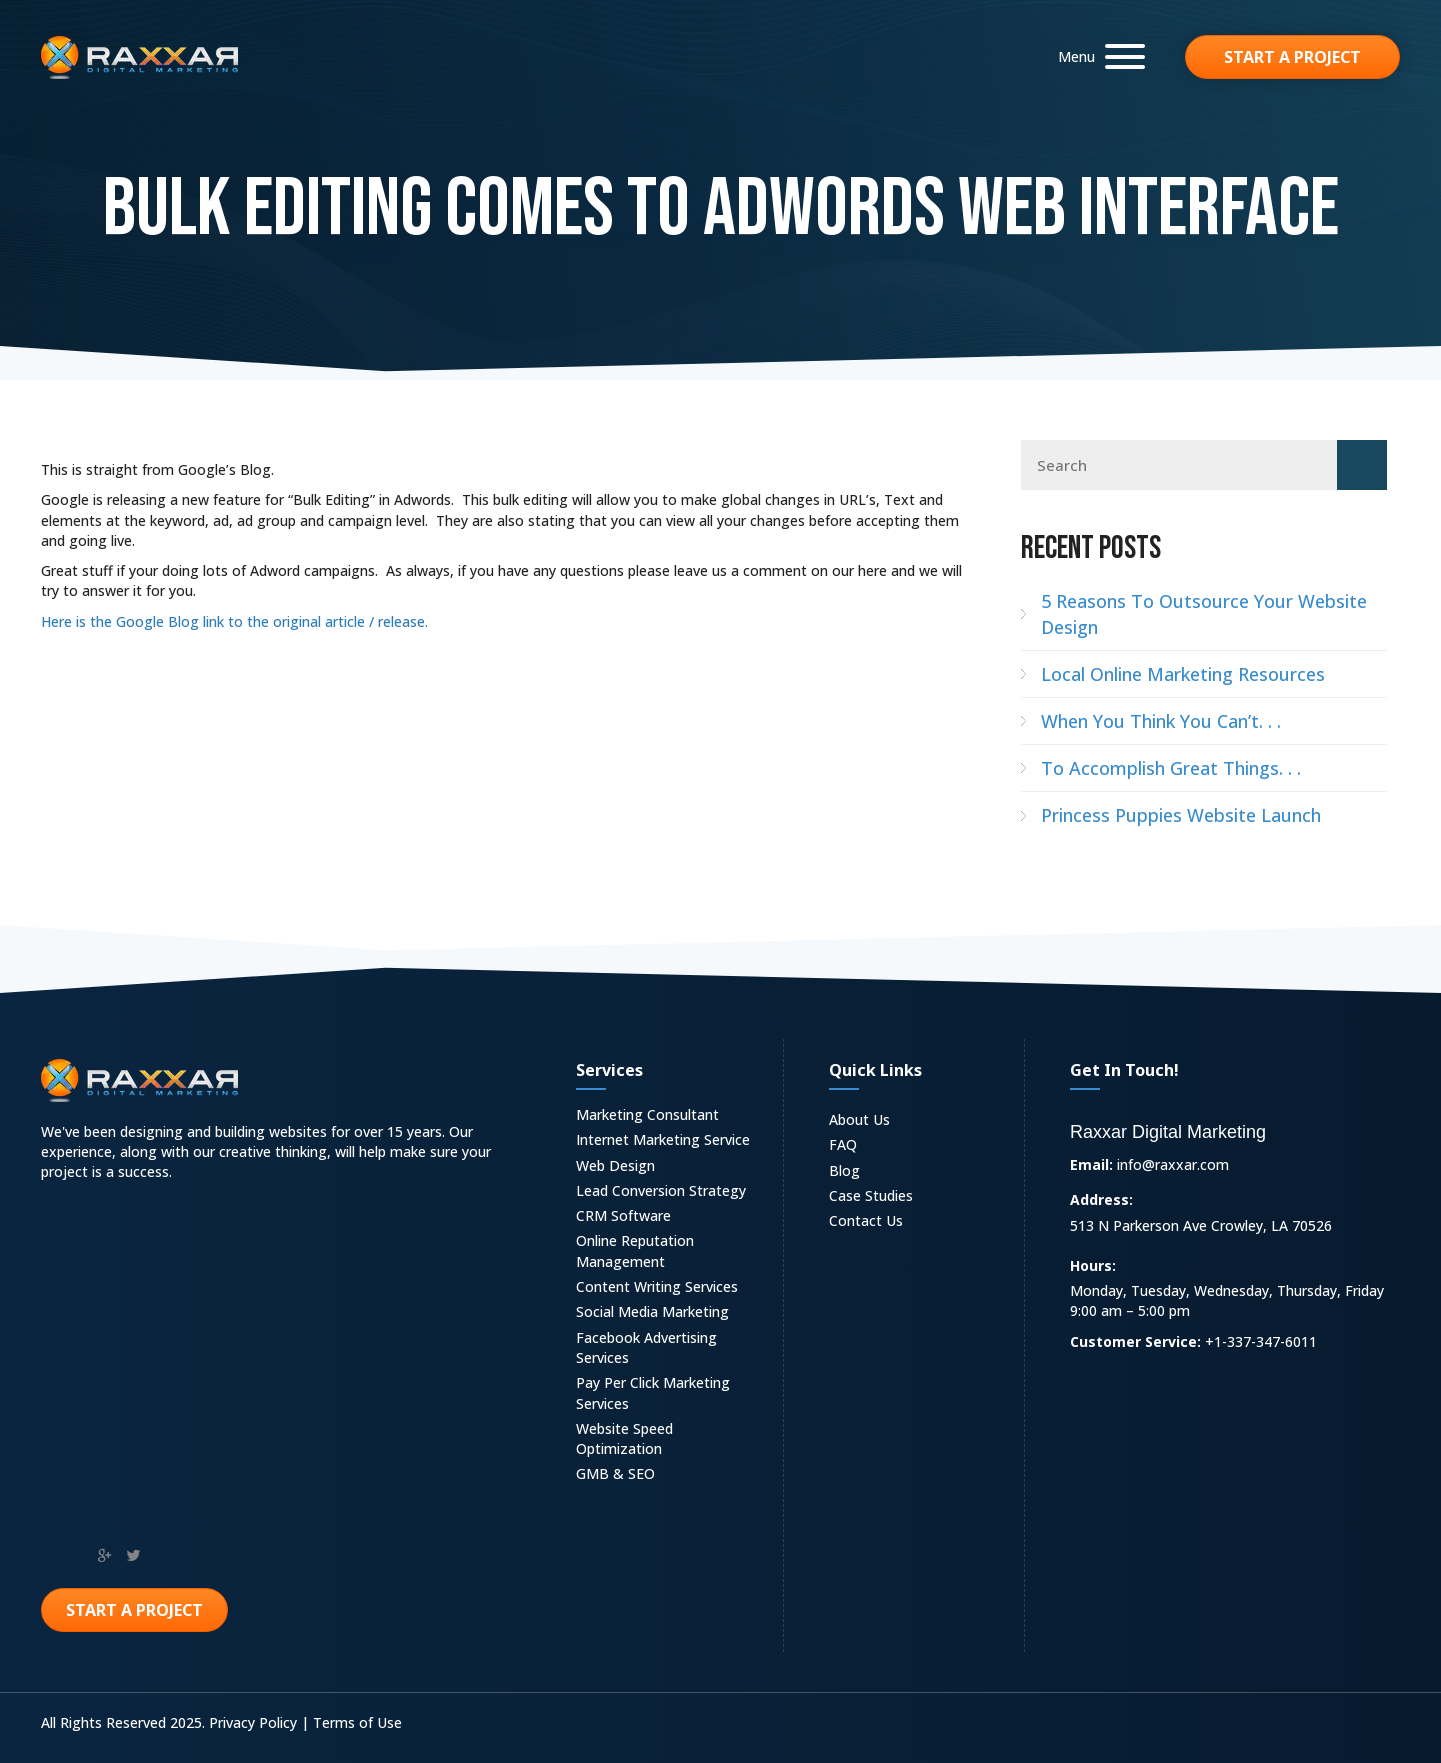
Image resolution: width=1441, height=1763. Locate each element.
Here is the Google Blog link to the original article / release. (234, 621)
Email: (1091, 1164)
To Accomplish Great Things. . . (1171, 768)
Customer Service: (1135, 1341)
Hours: (1093, 1265)
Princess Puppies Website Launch (1181, 815)
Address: (1101, 1199)
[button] (1096, 56)
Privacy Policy (253, 1722)
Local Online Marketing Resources (1183, 674)
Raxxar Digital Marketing (1168, 1132)
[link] (669, 1117)
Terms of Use (357, 1722)
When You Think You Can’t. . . (1161, 721)
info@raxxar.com (1173, 1164)
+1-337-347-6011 (1261, 1341)
